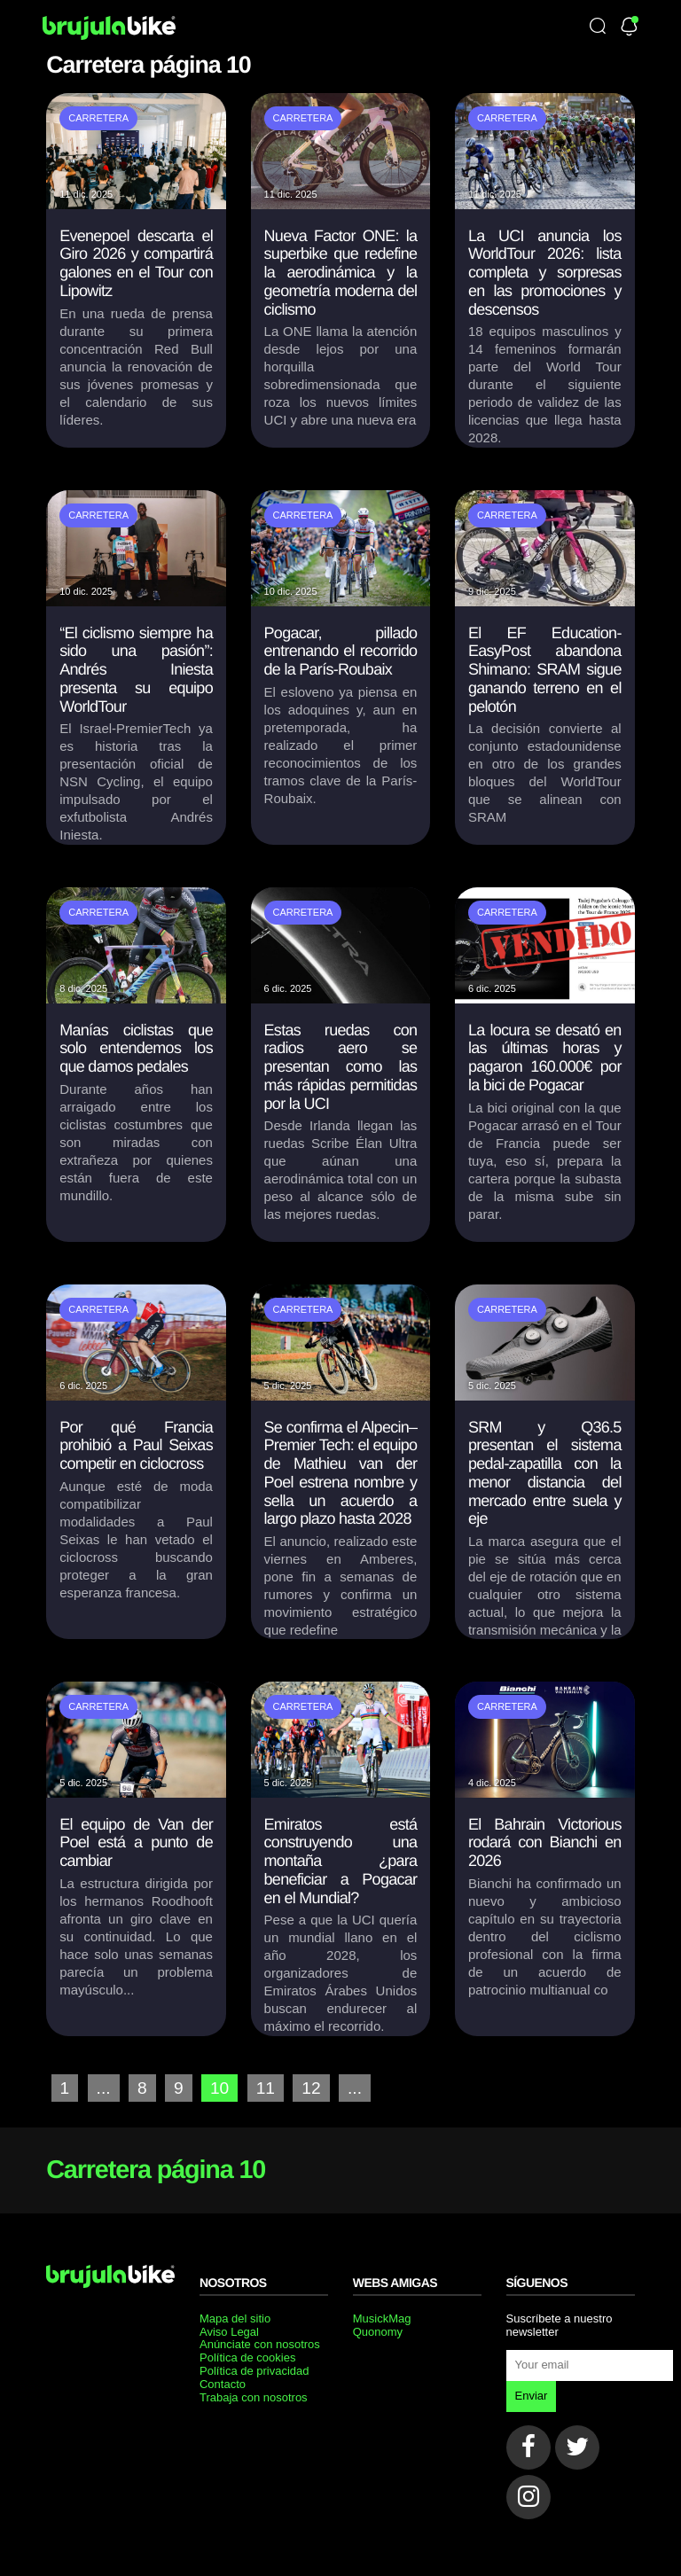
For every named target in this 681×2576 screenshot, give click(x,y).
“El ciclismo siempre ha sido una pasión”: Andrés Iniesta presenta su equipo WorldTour (136, 669)
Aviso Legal (229, 2331)
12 (310, 2088)
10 (219, 2088)
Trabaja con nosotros (254, 2397)
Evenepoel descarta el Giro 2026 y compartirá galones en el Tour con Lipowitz (136, 263)
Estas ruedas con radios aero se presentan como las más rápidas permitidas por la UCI (341, 1066)
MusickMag (382, 2318)
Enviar (531, 2395)
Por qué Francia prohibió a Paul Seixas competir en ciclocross (136, 1445)
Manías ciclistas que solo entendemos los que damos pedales (136, 1048)
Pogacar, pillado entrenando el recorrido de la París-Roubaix (341, 651)
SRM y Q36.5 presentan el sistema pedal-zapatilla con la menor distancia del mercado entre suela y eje (545, 1472)
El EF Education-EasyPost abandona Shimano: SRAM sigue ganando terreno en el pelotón (545, 669)
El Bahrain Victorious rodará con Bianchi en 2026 (545, 1842)
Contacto (223, 2384)
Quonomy (378, 2331)
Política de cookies (247, 2357)
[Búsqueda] (597, 27)
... (104, 2088)
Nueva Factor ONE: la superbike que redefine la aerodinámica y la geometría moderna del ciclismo (341, 272)
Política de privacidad (254, 2370)
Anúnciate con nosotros (260, 2344)
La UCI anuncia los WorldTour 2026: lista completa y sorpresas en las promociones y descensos (545, 272)
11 (265, 2088)
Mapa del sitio (235, 2318)
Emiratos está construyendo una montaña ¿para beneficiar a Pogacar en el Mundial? (341, 1861)
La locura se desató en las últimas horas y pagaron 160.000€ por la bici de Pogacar (545, 1057)
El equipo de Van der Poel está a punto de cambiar (136, 1842)
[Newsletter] (629, 28)
